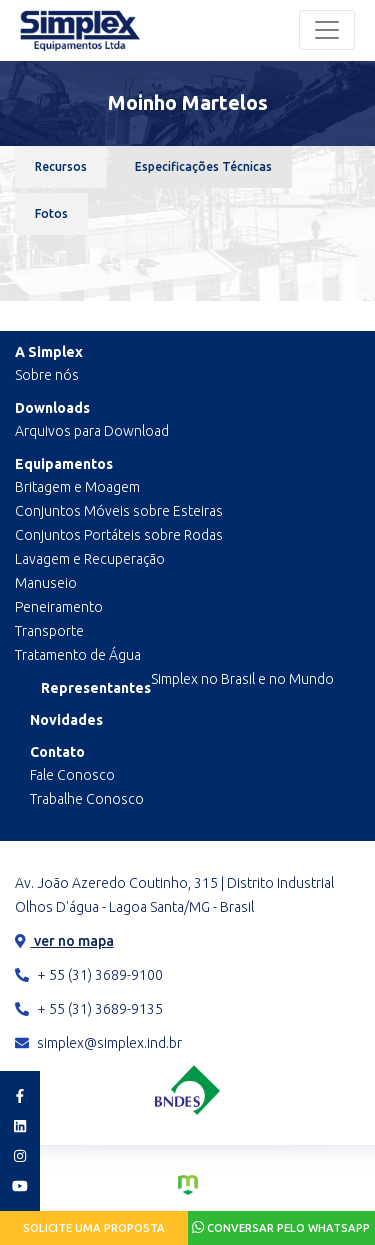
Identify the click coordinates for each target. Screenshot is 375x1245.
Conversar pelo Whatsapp (281, 1227)
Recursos (61, 166)
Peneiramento (59, 607)
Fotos (51, 213)
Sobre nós (47, 375)
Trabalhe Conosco (87, 799)
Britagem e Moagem (77, 487)
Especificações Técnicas (203, 166)
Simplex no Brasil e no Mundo (242, 679)
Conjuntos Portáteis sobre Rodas (119, 535)
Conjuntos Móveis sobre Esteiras (119, 511)
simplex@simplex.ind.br (98, 1043)
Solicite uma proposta (94, 1228)
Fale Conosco (72, 775)
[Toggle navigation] (327, 30)
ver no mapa (64, 941)
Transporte (49, 631)
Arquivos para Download (92, 431)
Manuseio (46, 583)
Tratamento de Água (78, 655)
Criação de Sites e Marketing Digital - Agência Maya (188, 1185)
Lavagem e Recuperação (90, 559)
